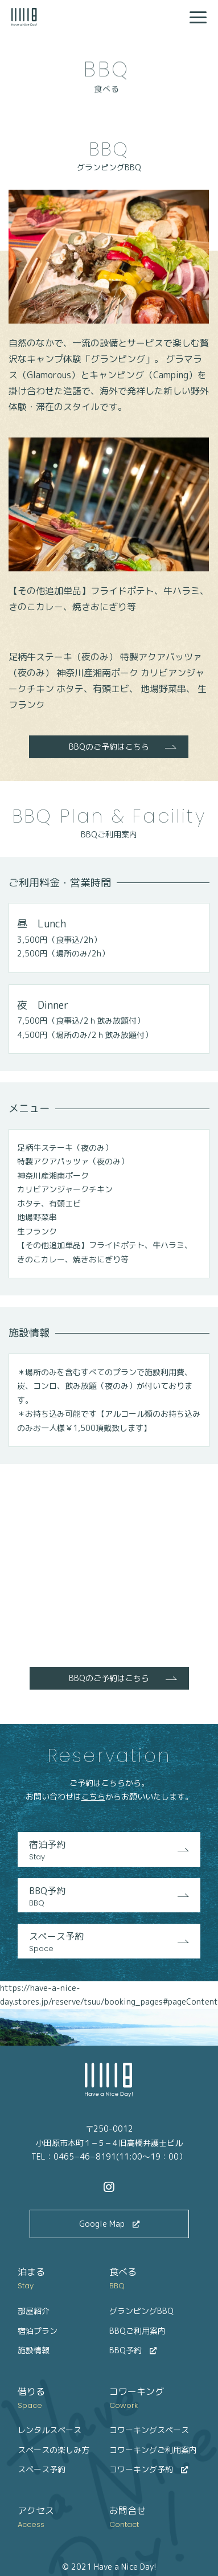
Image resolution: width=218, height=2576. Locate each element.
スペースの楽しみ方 (53, 2449)
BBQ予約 (109, 1896)
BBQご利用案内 (137, 2330)
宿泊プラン (37, 2330)
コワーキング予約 (148, 2469)
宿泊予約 (109, 1850)
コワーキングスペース (149, 2429)
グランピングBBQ (141, 2310)
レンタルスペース (49, 2429)
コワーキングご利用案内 (153, 2449)
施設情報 (34, 2350)
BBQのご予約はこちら (109, 746)
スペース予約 (109, 1942)
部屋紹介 (34, 2310)
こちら (93, 1796)
